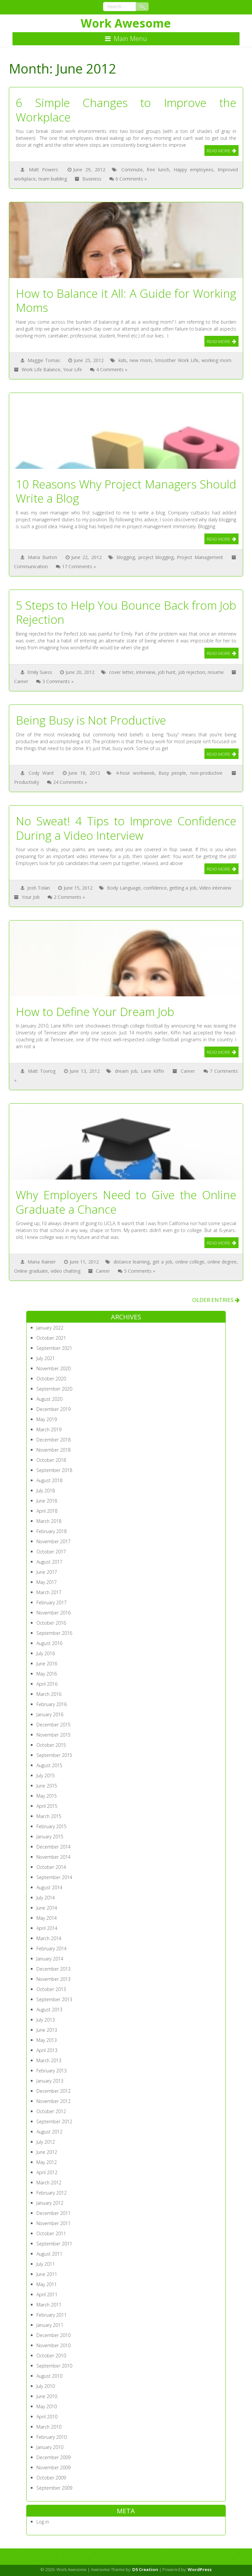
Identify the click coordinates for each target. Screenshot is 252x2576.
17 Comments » (79, 566)
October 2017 (51, 1551)
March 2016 (48, 1694)
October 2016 (51, 1623)
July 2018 (45, 1490)
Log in (42, 2522)
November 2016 (53, 1613)
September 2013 (54, 1999)
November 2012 (53, 2101)
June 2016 (46, 1663)
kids (122, 360)
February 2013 (51, 2070)
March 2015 (48, 1816)
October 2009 (51, 2478)
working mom (216, 360)
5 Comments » (139, 1271)
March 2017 (48, 1592)
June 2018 (46, 1501)
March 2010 (48, 2427)
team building (52, 179)
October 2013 (51, 1989)
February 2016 (51, 1704)
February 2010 (51, 2437)
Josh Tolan (38, 888)
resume (216, 672)
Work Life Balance (41, 369)
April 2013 (46, 2050)
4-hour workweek (135, 773)
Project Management (200, 557)
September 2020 (54, 1389)
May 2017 (46, 1582)
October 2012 (51, 2111)
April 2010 (46, 2417)
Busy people (172, 773)
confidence (155, 888)
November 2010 (53, 2345)
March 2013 (48, 2060)
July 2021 (45, 1358)
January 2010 (49, 2447)
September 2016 (54, 1633)
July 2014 (45, 1897)
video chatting (65, 1271)
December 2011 (53, 2213)
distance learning (132, 1262)
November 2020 (53, 1368)
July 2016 (45, 1653)
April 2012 (46, 2172)
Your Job (31, 897)
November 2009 (53, 2467)
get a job (162, 1262)
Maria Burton (42, 557)
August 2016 (49, 1643)
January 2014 (49, 1959)
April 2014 (46, 1928)
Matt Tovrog (41, 1071)
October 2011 (51, 2233)
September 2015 (54, 1755)
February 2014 (51, 1948)
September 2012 (54, 2121)
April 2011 (46, 2294)
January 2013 (49, 2081)
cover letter (121, 672)
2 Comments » (69, 897)
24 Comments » (70, 782)
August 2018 (49, 1480)
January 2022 (49, 1328)
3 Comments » (58, 681)
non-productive (206, 773)
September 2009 (54, 2488)
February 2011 (51, 2315)
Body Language (123, 888)
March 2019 (48, 1429)
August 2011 (49, 2254)
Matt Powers (43, 169)
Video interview (215, 888)
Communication (31, 566)
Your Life (72, 369)
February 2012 (51, 2193)
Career (21, 681)
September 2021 (54, 1348)
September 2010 (54, 2366)
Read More (218, 151)
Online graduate (31, 1271)
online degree (222, 1262)
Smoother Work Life (176, 360)
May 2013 (46, 2040)
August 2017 (49, 1562)
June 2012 (46, 2152)
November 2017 (53, 1541)
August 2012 (49, 2132)
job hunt (167, 672)
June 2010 (46, 2396)
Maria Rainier (42, 1262)
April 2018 (46, 1511)
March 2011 (48, 2305)
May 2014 (46, 1918)
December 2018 (53, 1440)
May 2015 (46, 1796)
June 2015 (46, 1786)
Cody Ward (41, 773)
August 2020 (49, 1399)
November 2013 (53, 1979)
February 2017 (51, 1602)
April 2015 (46, 1806)
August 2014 (49, 1887)
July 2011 (45, 2264)
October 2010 (51, 2355)
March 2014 (48, 1938)
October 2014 (51, 1867)
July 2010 (45, 2386)
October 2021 (51, 1338)
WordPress (200, 2569)
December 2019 (53, 1409)
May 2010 (46, 2406)
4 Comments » (111, 369)
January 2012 (49, 2203)
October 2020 (51, 1378)
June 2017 (46, 1572)
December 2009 (53, 2457)
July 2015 (45, 1775)
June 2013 (46, 2030)
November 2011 (53, 2223)
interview (145, 672)
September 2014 (54, 1877)
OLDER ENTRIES (216, 1300)
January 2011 (49, 2325)
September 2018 (54, 1470)
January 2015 (49, 1836)
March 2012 (48, 2182)
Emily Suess (39, 672)
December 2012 (53, 2091)
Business (91, 179)
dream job (126, 1071)
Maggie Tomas (44, 360)
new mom (141, 360)
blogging (126, 557)
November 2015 (53, 1735)
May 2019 (46, 1419)
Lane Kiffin (152, 1071)
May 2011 (46, 2284)
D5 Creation (145, 2569)
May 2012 (46, 2162)
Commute (132, 169)
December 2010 (53, 2335)
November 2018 (53, 1450)
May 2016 (46, 1674)
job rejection (191, 672)
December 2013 (53, 1969)
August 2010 (49, 2376)
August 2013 (49, 2009)
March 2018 (48, 1521)
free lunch (158, 169)
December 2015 (53, 1724)
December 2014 (53, 1847)
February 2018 (51, 1531)
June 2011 (46, 2274)
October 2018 (51, 1460)
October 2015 (51, 1745)
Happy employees (193, 169)
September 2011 (54, 2243)
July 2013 (45, 2020)
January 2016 (49, 1714)
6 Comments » (131, 179)
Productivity (26, 782)
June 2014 (46, 1908)
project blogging (156, 557)
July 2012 (45, 2142)
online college (190, 1262)
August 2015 (49, 1765)
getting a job (183, 888)
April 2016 (46, 1684)
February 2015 (51, 1826)
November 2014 (53, 1857)
